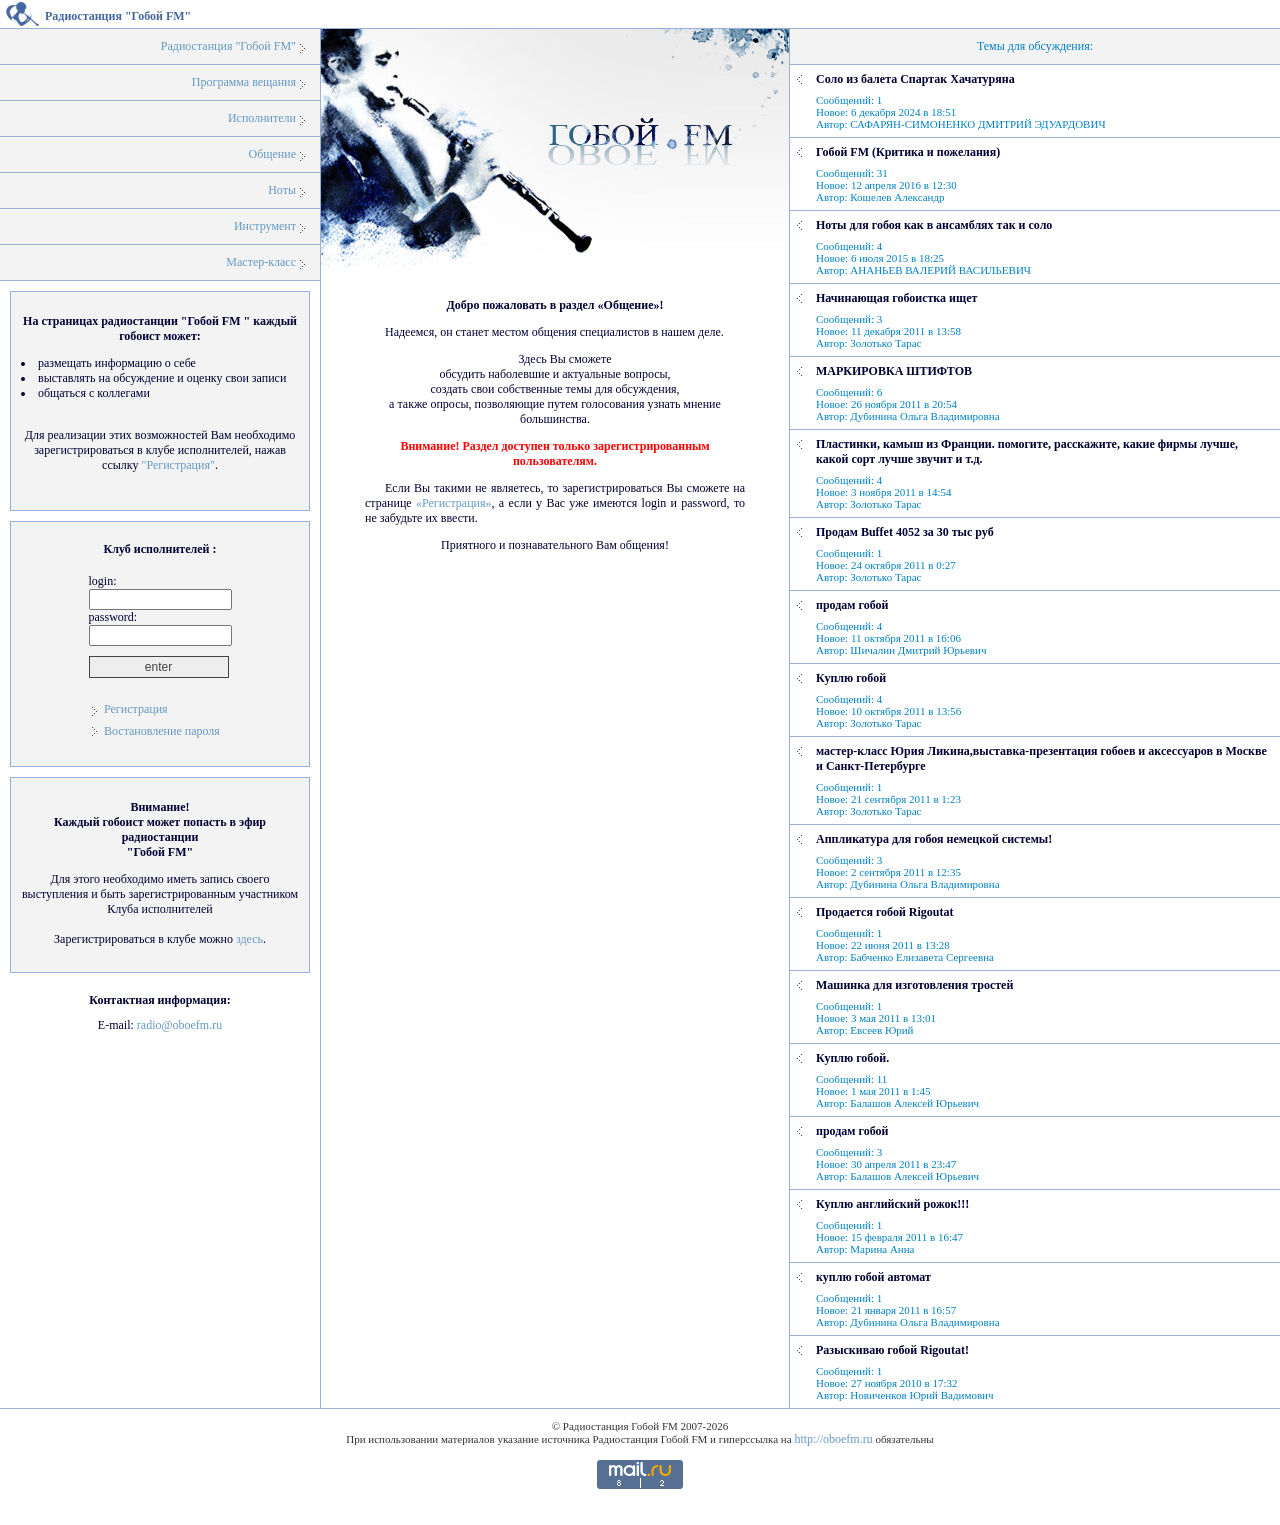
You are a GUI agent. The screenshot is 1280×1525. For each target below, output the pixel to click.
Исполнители (262, 118)
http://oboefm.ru (833, 1439)
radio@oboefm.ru (179, 1025)
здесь (249, 939)
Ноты (282, 190)
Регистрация (136, 709)
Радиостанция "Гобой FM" (228, 46)
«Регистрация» (454, 503)
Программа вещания (244, 82)
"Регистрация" (177, 465)
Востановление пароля (162, 731)
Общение (272, 154)
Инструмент (265, 226)
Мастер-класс (261, 262)
